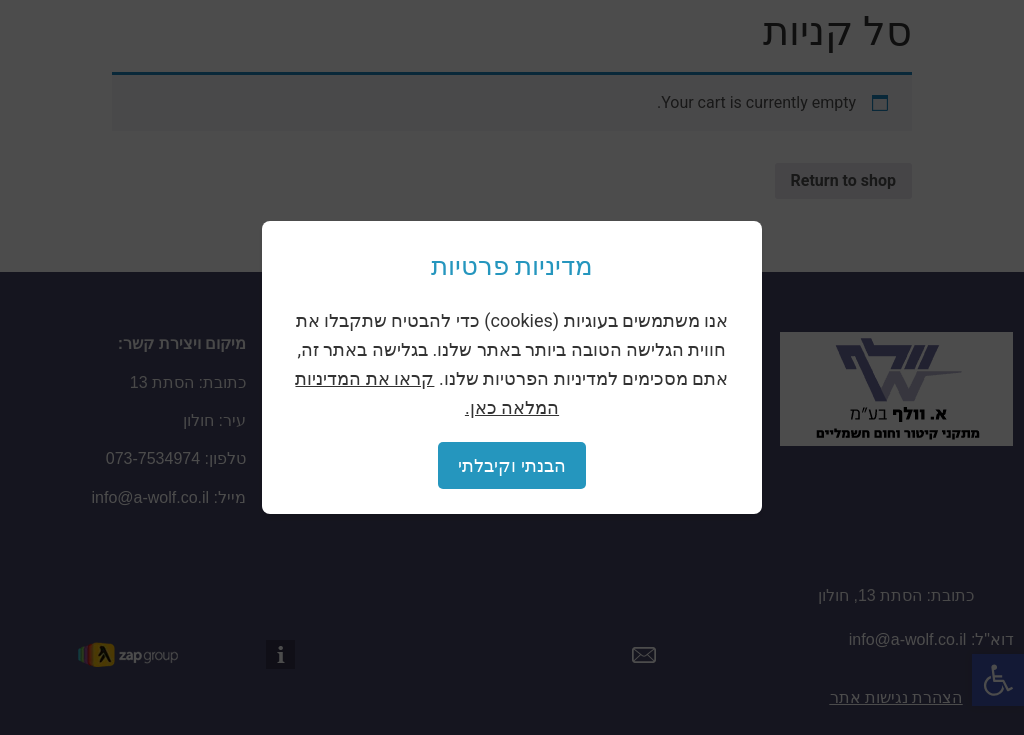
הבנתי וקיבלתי (511, 465)
